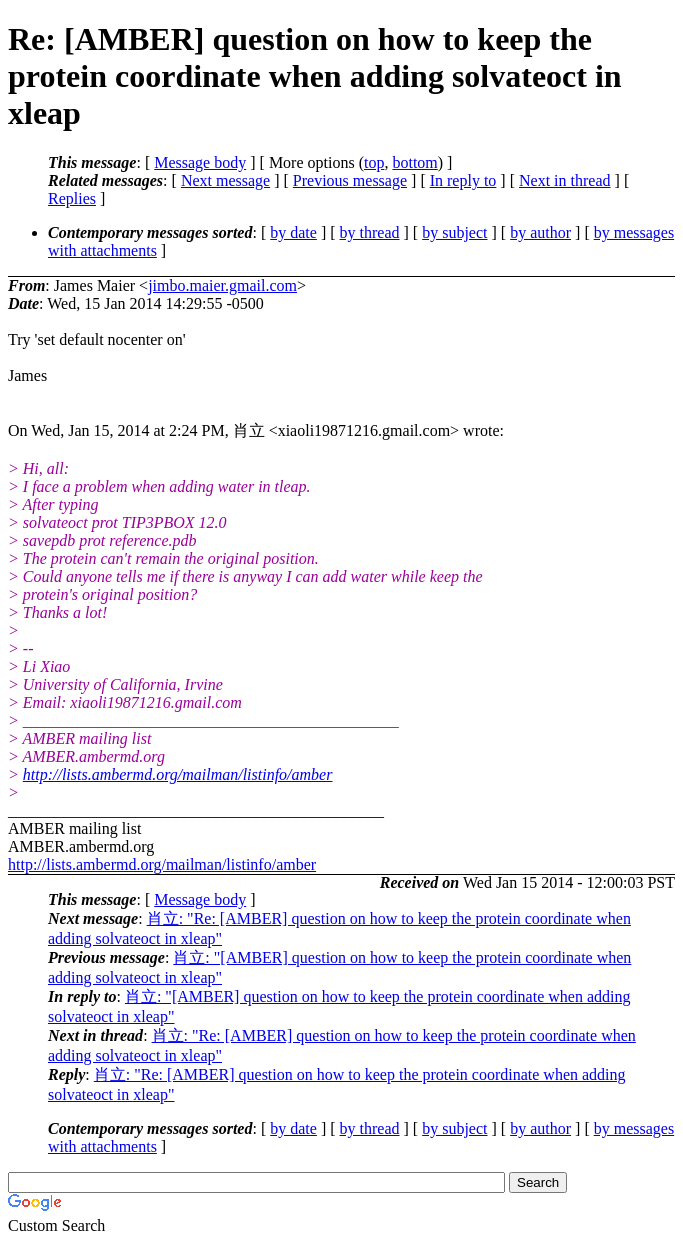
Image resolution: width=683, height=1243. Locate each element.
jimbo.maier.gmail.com (222, 285)
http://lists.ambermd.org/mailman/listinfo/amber (178, 774)
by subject (454, 232)
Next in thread (565, 180)
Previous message (350, 180)
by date (293, 232)
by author (540, 232)
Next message (225, 180)
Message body (200, 162)
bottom (414, 162)
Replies (72, 198)
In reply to (463, 180)
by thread (370, 232)
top (374, 162)
